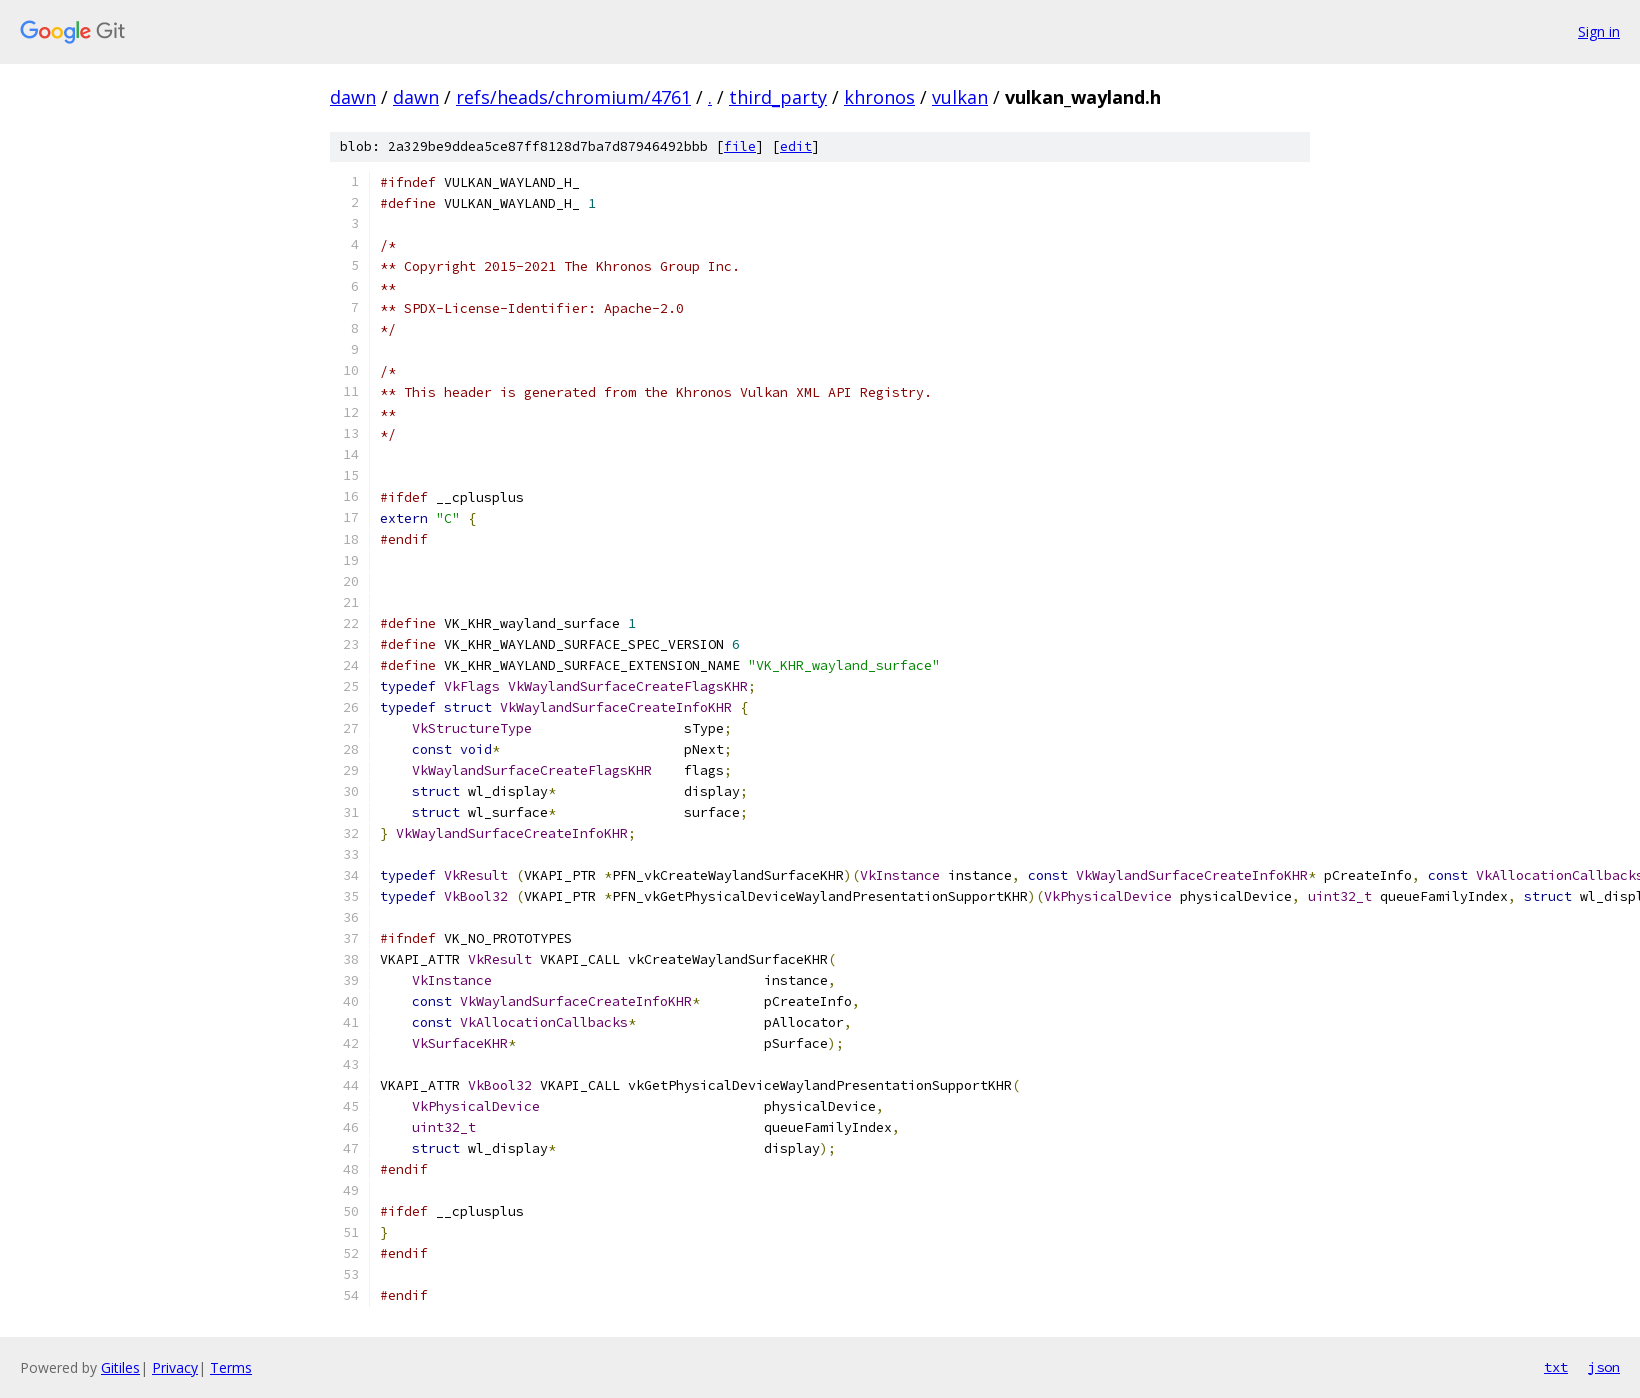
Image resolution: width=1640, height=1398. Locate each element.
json (1604, 1367)
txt (1556, 1367)
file (740, 146)
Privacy (175, 1367)
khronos (879, 97)
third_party (778, 97)
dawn (353, 97)
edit (796, 146)
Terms (231, 1367)
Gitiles (120, 1367)
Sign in (1599, 31)
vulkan (960, 97)
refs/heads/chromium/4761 (573, 97)
